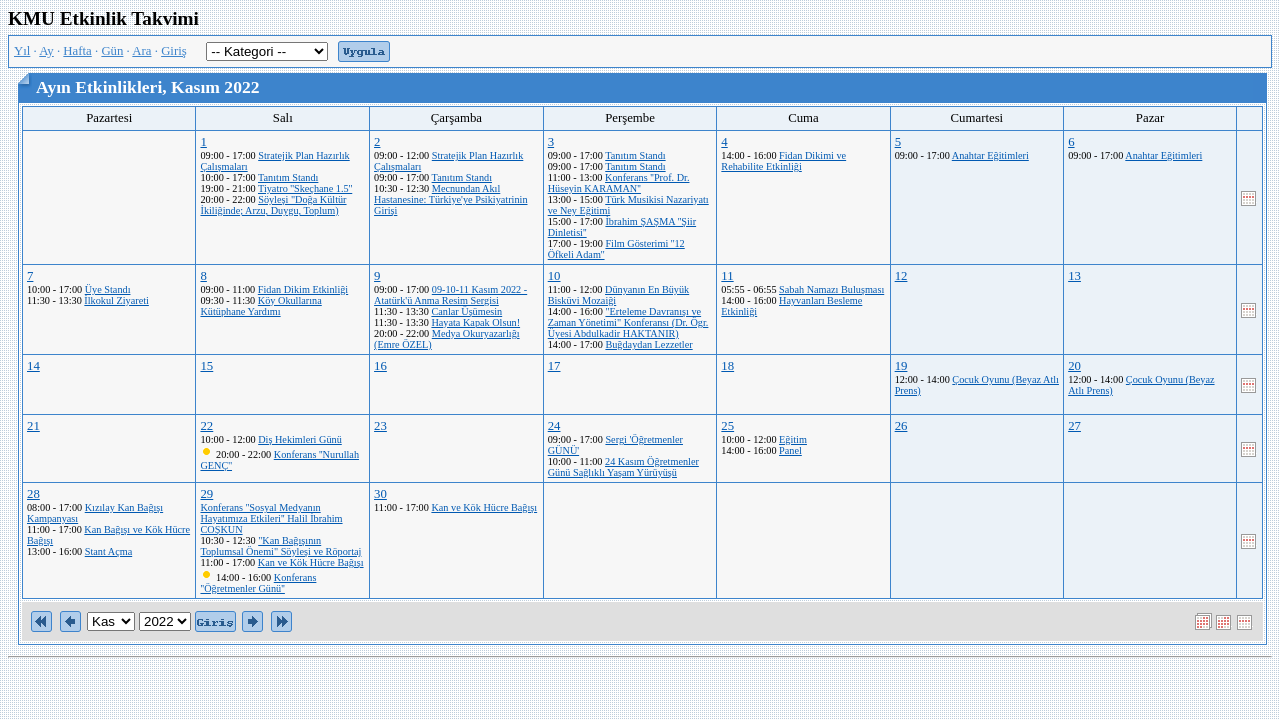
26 (901, 426)
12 (901, 276)
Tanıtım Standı (288, 177)
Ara (141, 51)
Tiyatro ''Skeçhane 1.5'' (305, 188)
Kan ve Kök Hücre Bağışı (311, 562)
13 (1074, 276)
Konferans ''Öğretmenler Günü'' (258, 583)
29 (206, 494)
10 (554, 276)
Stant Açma (108, 551)
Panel (790, 450)
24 (554, 426)
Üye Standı (108, 289)
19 (901, 366)
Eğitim (793, 439)
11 (727, 276)
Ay (46, 51)
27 (1074, 426)
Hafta (77, 51)
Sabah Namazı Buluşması (831, 289)
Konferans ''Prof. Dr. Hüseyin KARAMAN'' (619, 183)
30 (380, 494)
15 (206, 366)
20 (1074, 366)
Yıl (22, 51)
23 (380, 426)
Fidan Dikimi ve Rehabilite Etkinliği (783, 161)
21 (33, 426)
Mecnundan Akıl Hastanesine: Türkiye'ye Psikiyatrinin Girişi (450, 199)
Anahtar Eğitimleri (990, 155)
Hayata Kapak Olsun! (475, 322)
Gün (112, 51)
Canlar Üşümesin (466, 311)
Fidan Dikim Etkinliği (303, 289)
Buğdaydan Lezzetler (648, 344)
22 (206, 426)
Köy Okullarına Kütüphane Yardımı (260, 306)
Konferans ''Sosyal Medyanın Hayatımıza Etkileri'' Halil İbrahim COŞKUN (271, 518)
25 (727, 426)
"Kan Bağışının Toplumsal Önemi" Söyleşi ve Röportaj (280, 546)
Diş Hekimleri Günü (300, 439)
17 (554, 366)
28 (33, 494)
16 (380, 366)
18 (727, 366)
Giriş (174, 51)
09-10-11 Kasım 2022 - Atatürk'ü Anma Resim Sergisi (450, 295)
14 (33, 366)
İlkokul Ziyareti (116, 300)
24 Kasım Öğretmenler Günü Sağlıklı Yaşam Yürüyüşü (623, 467)
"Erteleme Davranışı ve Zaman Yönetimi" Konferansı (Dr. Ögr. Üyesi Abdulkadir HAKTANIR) (628, 322)
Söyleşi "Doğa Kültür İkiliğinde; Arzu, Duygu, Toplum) (273, 205)
